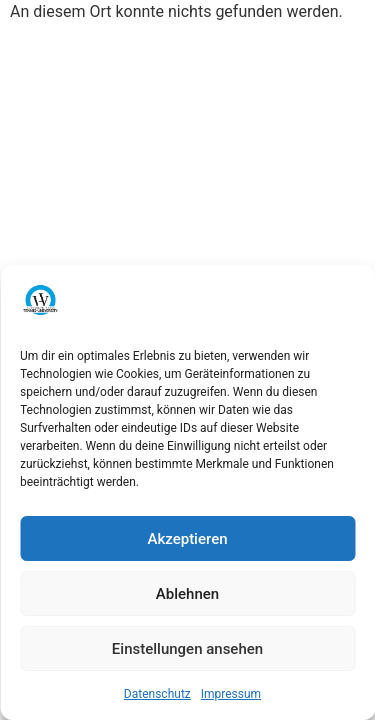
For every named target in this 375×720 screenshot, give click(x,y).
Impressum (231, 694)
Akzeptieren (187, 539)
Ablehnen (187, 594)
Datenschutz (157, 694)
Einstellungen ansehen (187, 649)
